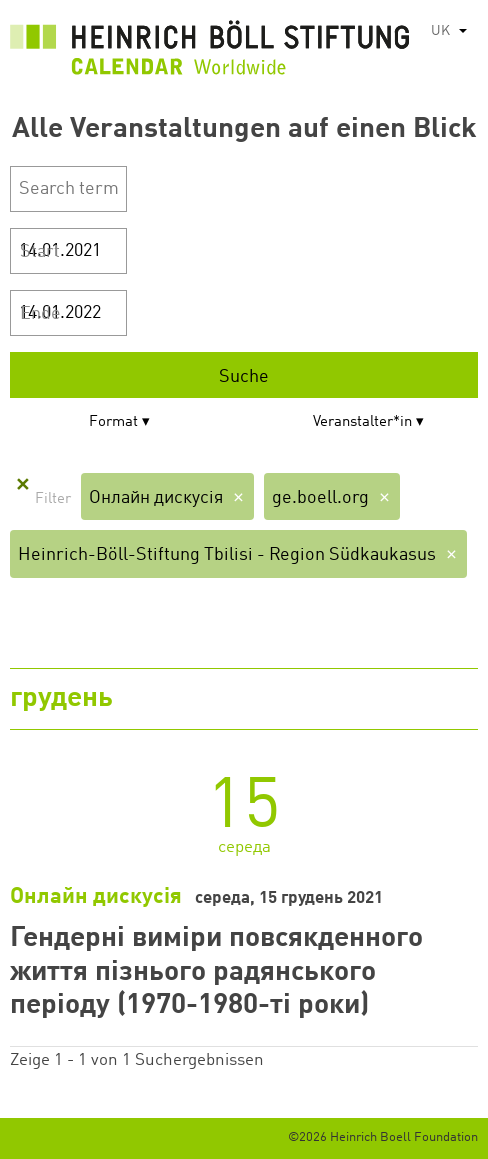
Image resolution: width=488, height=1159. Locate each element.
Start (40, 252)
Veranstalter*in (362, 422)
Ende (40, 314)
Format (113, 422)
